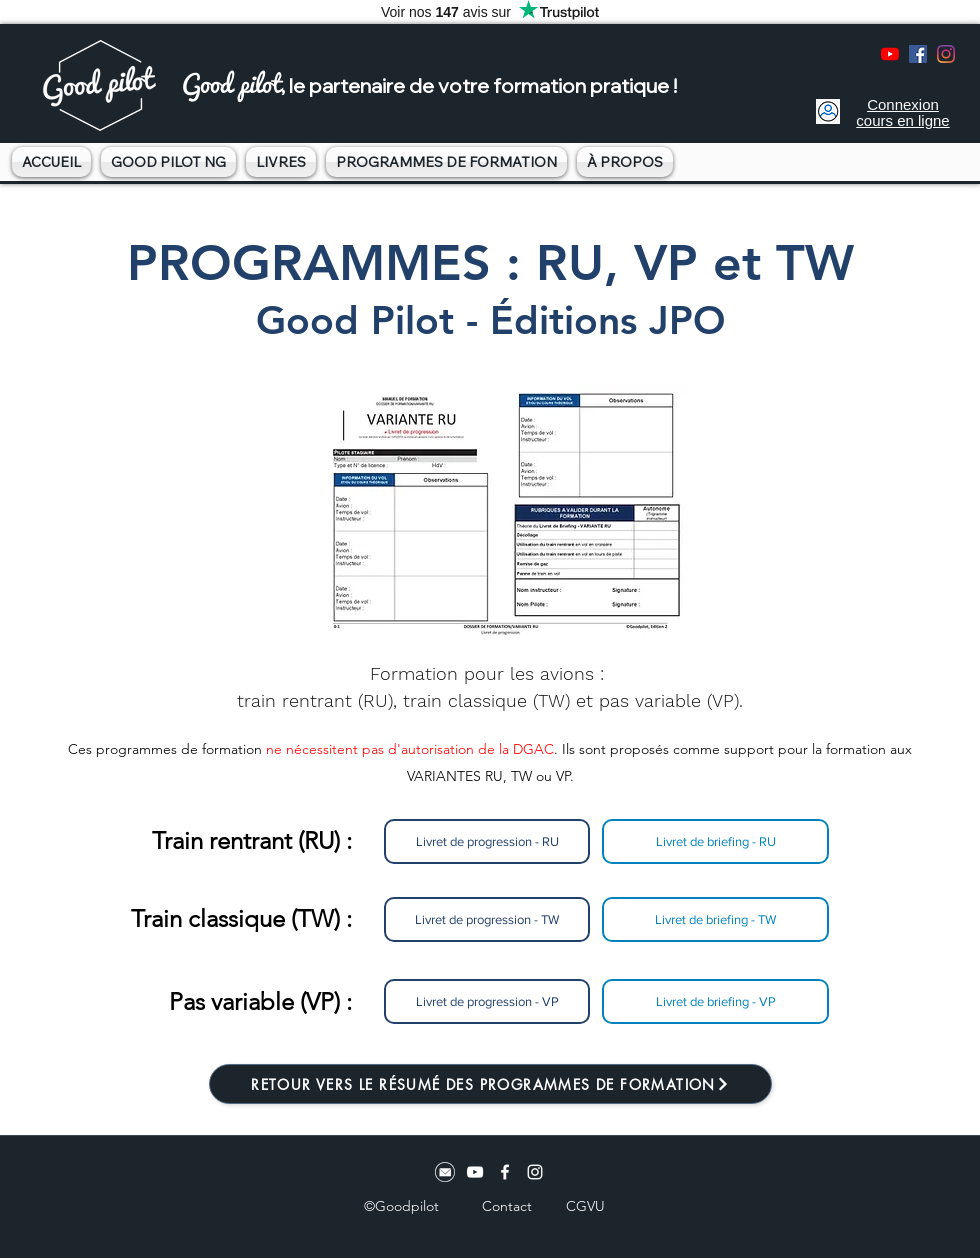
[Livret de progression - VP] (487, 1001)
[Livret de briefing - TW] (715, 919)
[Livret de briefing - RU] (715, 841)
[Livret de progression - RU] (487, 841)
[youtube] (890, 54)
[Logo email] (445, 1172)
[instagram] (946, 54)
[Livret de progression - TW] (487, 919)
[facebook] (918, 54)
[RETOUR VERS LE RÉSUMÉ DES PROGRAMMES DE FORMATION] (490, 1084)
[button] (168, 162)
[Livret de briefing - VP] (715, 1001)
